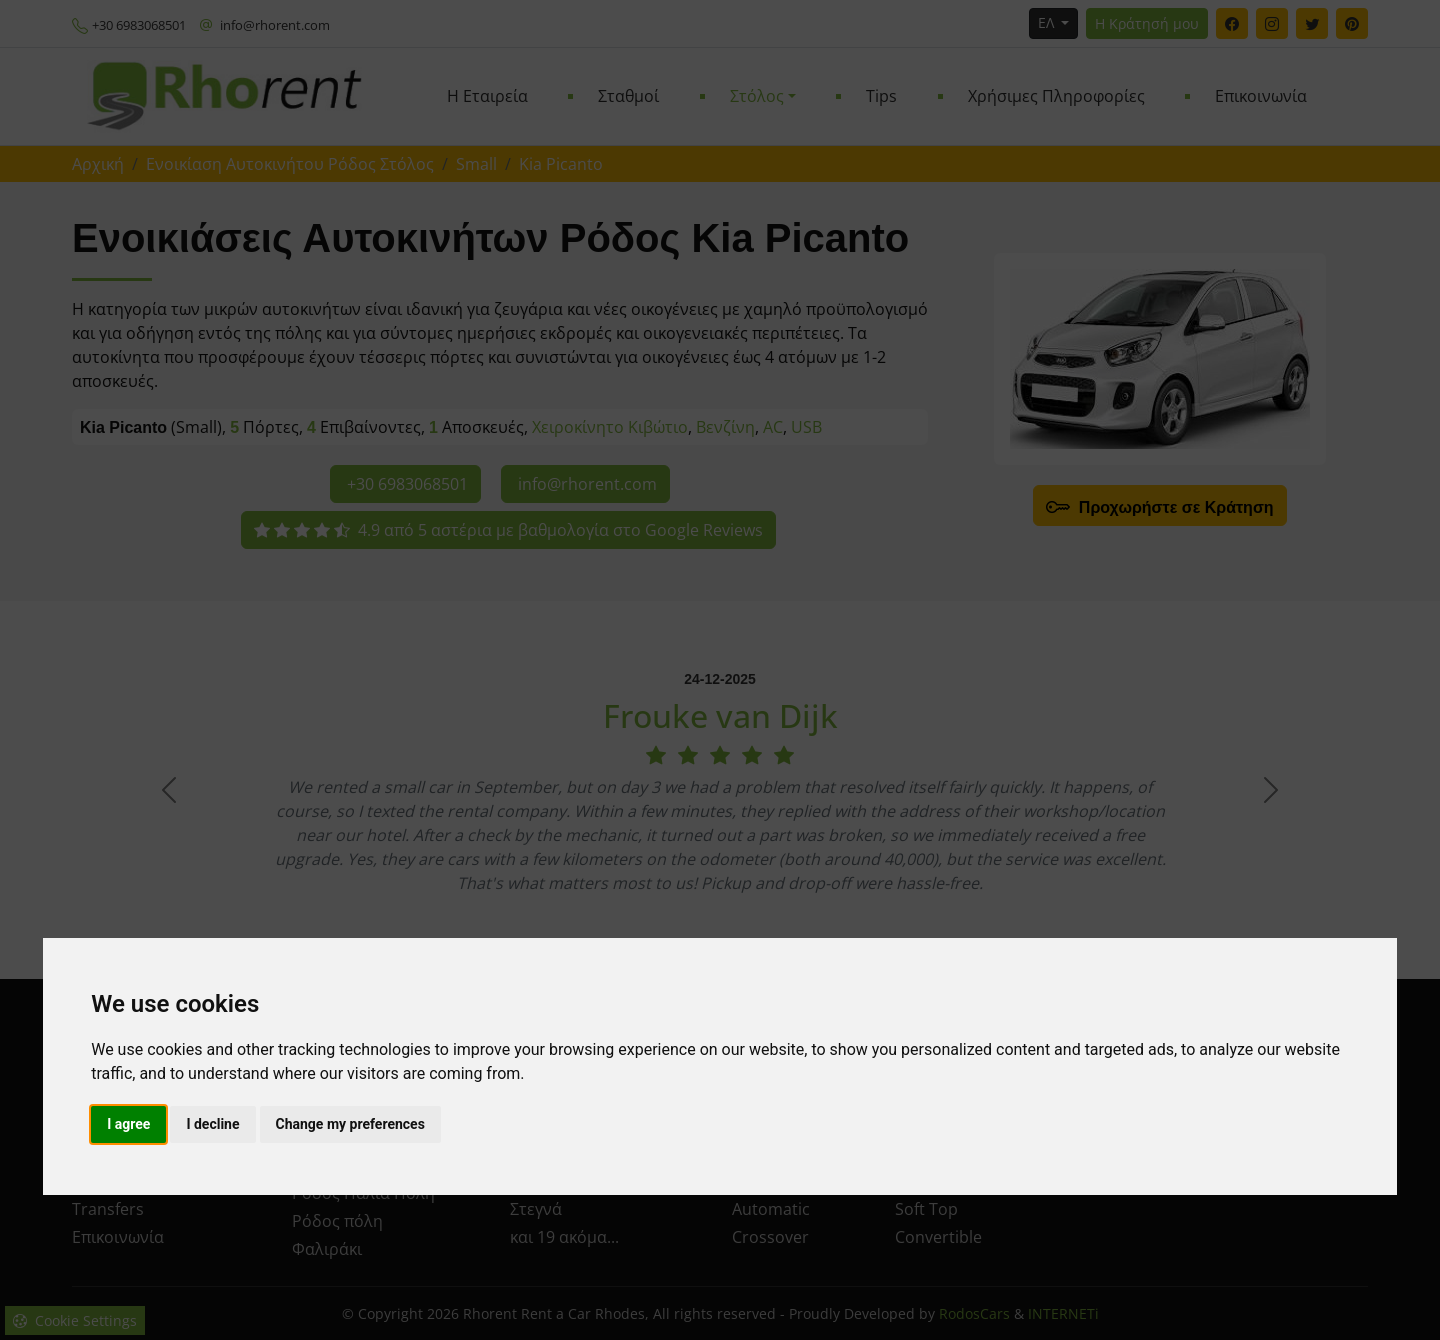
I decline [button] (212, 1124)
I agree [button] (128, 1124)
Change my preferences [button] (350, 1124)
